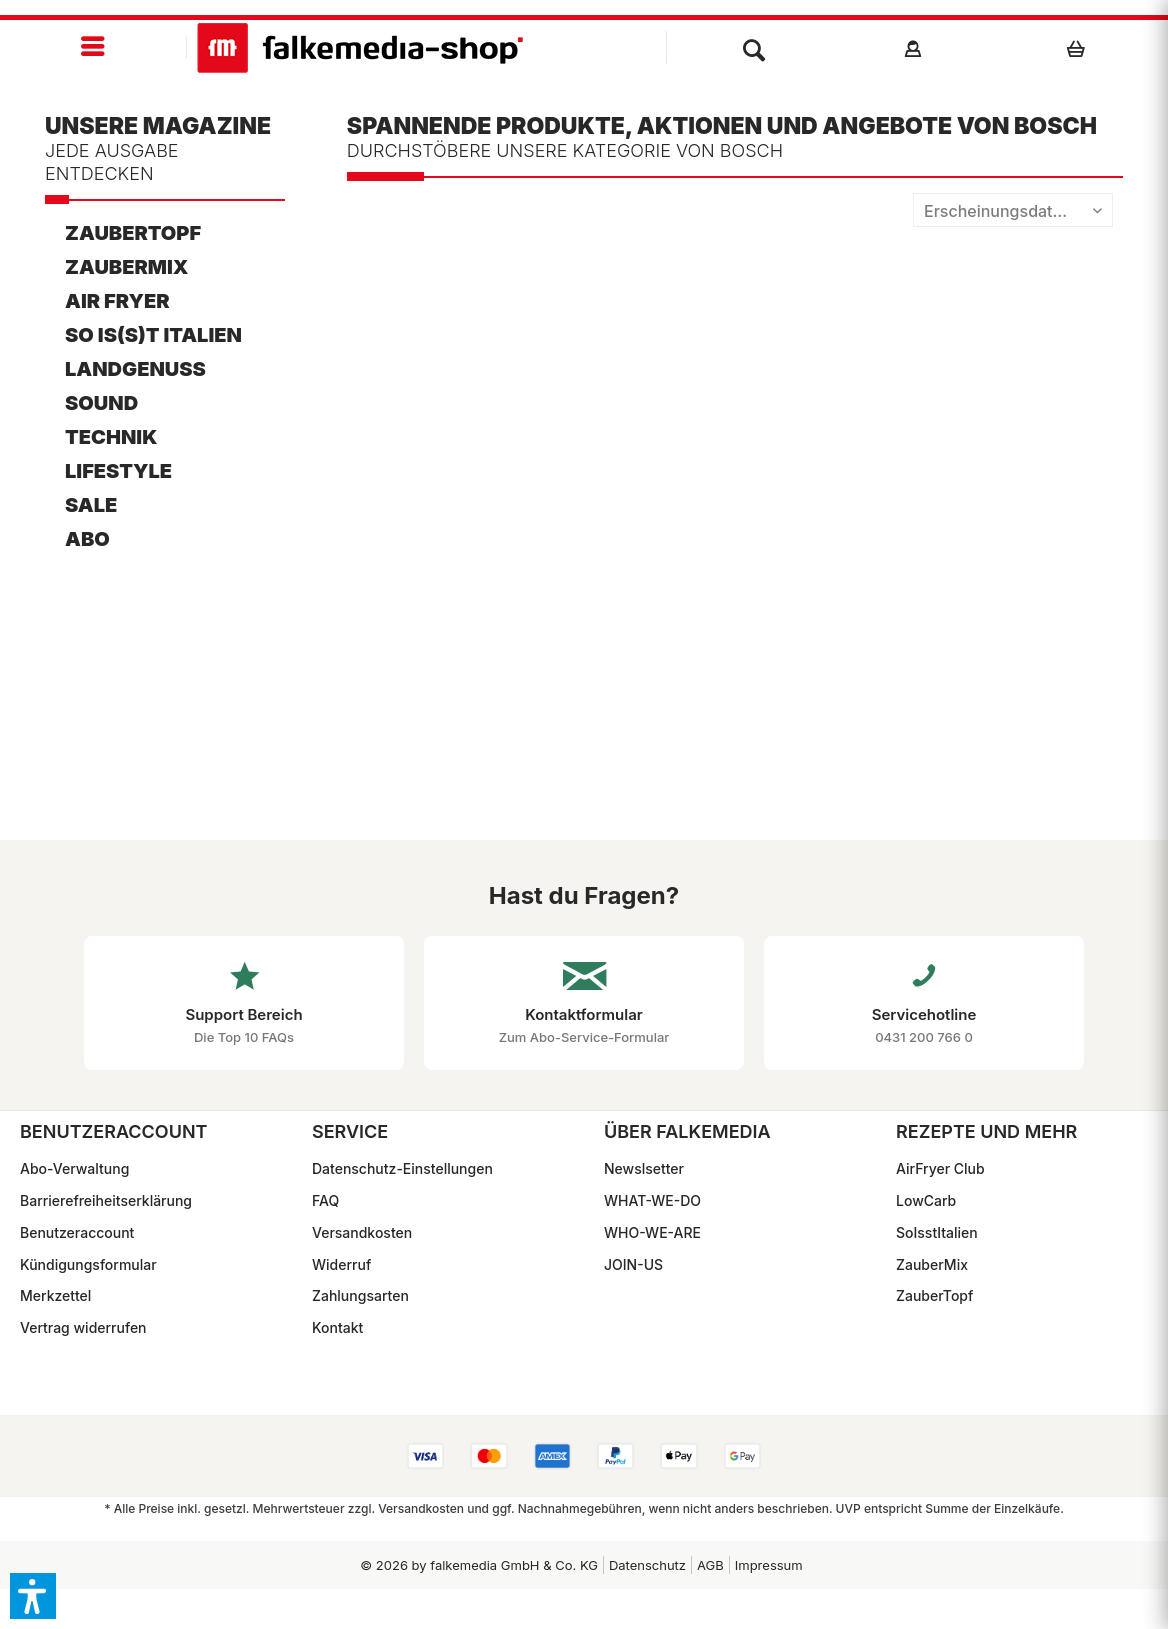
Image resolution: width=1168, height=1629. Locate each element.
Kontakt (337, 1327)
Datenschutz (647, 1565)
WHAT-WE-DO (652, 1200)
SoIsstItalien (937, 1232)
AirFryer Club (940, 1168)
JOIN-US (633, 1264)
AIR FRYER (117, 301)
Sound (101, 403)
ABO (87, 539)
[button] (33, 1596)
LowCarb (926, 1200)
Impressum (769, 1565)
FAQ (325, 1200)
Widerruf (341, 1264)
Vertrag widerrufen (83, 1327)
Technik (111, 437)
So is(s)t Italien (153, 335)
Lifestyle (118, 471)
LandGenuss (135, 369)
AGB (710, 1565)
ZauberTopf (133, 233)
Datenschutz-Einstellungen (402, 1168)
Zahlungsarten (360, 1295)
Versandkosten (362, 1232)
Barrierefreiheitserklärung (106, 1200)
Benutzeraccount (77, 1232)
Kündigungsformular (88, 1264)
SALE (91, 505)
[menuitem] (93, 47)
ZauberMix (126, 267)
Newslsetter (644, 1168)
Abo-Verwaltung (74, 1168)
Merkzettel (55, 1295)
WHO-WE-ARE (652, 1232)
